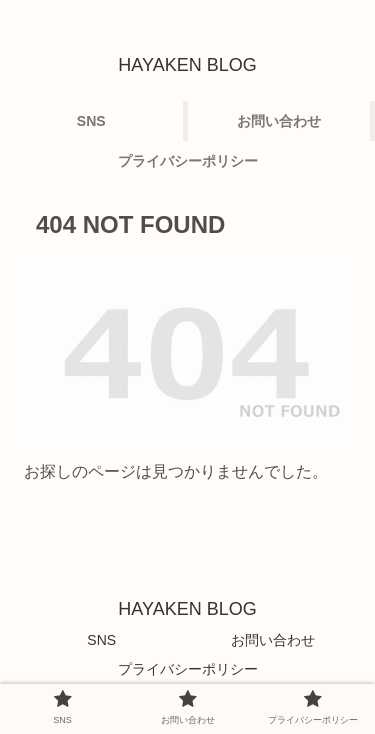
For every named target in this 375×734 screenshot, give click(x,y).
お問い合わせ (273, 640)
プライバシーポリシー (188, 669)
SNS (101, 640)
